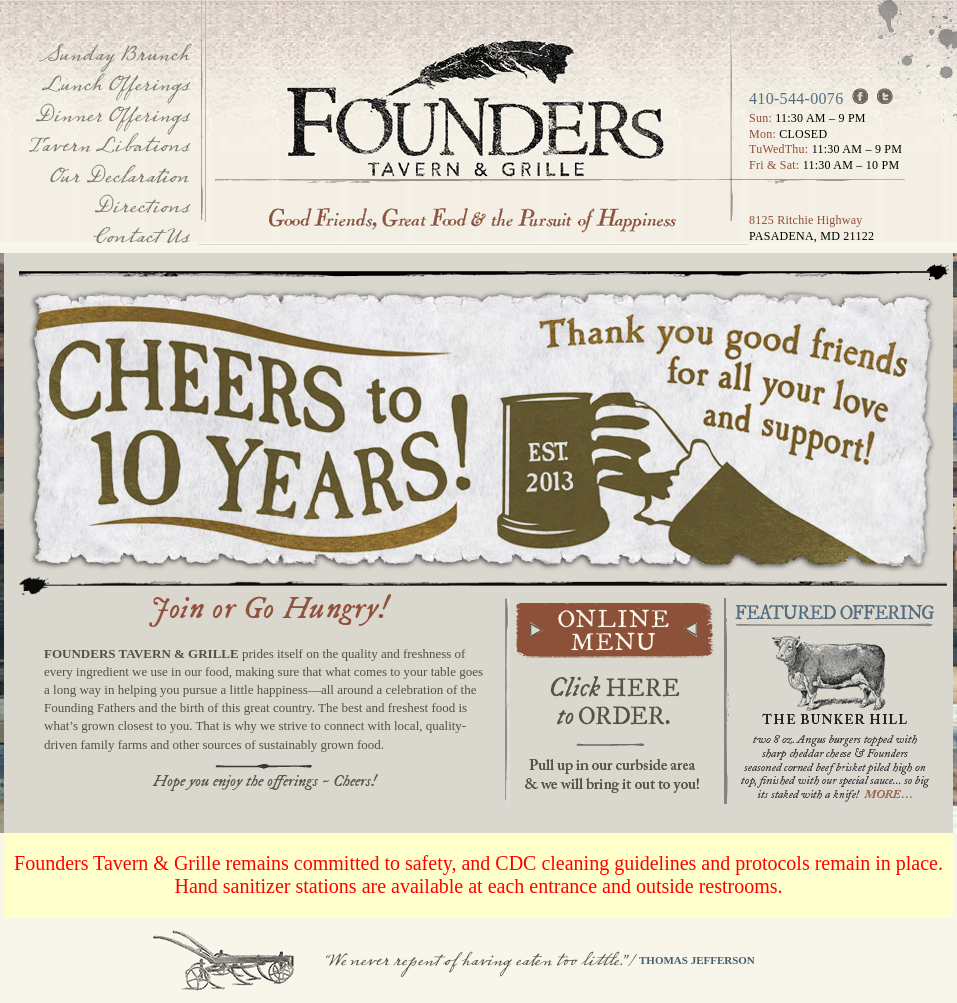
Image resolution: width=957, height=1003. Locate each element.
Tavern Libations (109, 145)
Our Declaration (118, 176)
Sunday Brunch (114, 54)
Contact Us (141, 236)
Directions (141, 206)
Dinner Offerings (111, 115)
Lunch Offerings (115, 84)
